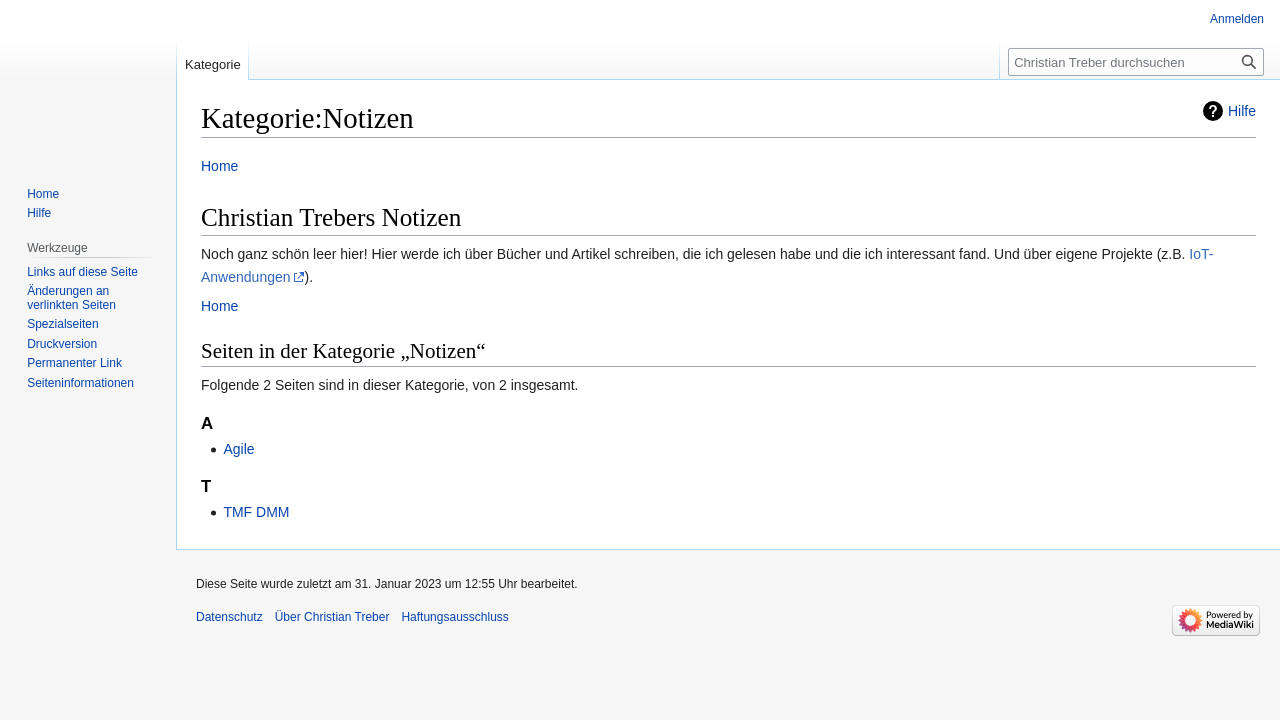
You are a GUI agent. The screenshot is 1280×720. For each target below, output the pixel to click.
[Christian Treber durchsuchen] (1136, 62)
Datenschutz (229, 617)
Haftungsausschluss (454, 617)
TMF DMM (256, 512)
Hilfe (1242, 111)
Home (219, 166)
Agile (238, 449)
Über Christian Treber (332, 617)
